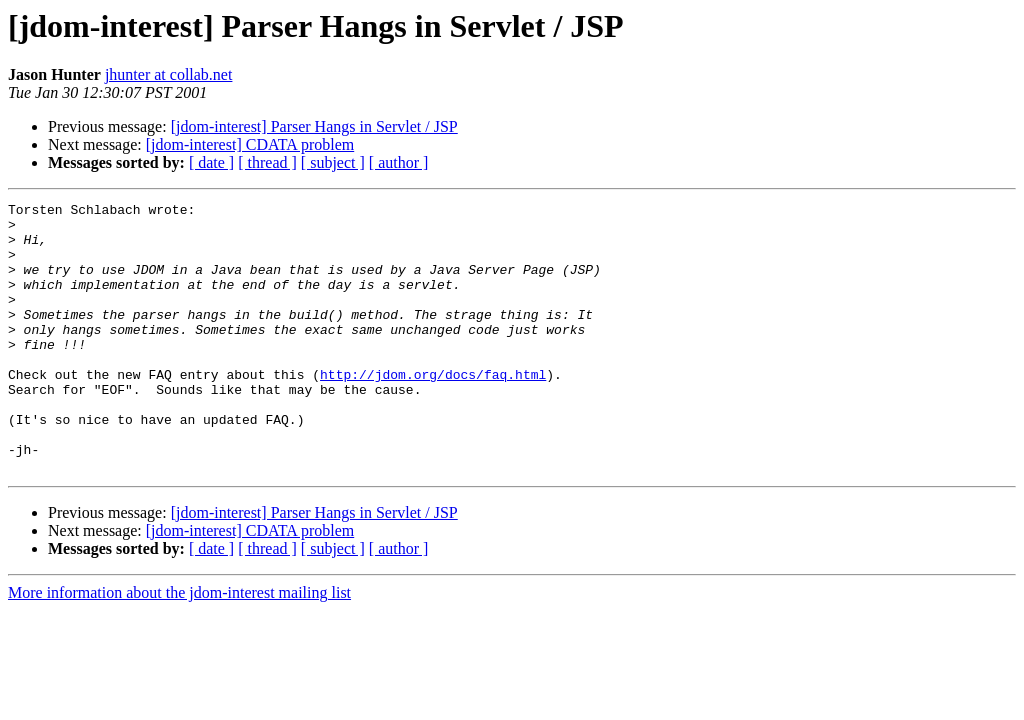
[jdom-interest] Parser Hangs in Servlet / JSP (314, 126)
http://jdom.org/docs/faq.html (433, 410)
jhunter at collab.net (169, 74)
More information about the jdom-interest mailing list (179, 646)
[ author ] (399, 162)
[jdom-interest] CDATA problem (250, 144)
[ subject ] (333, 162)
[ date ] (211, 162)
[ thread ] (267, 162)
